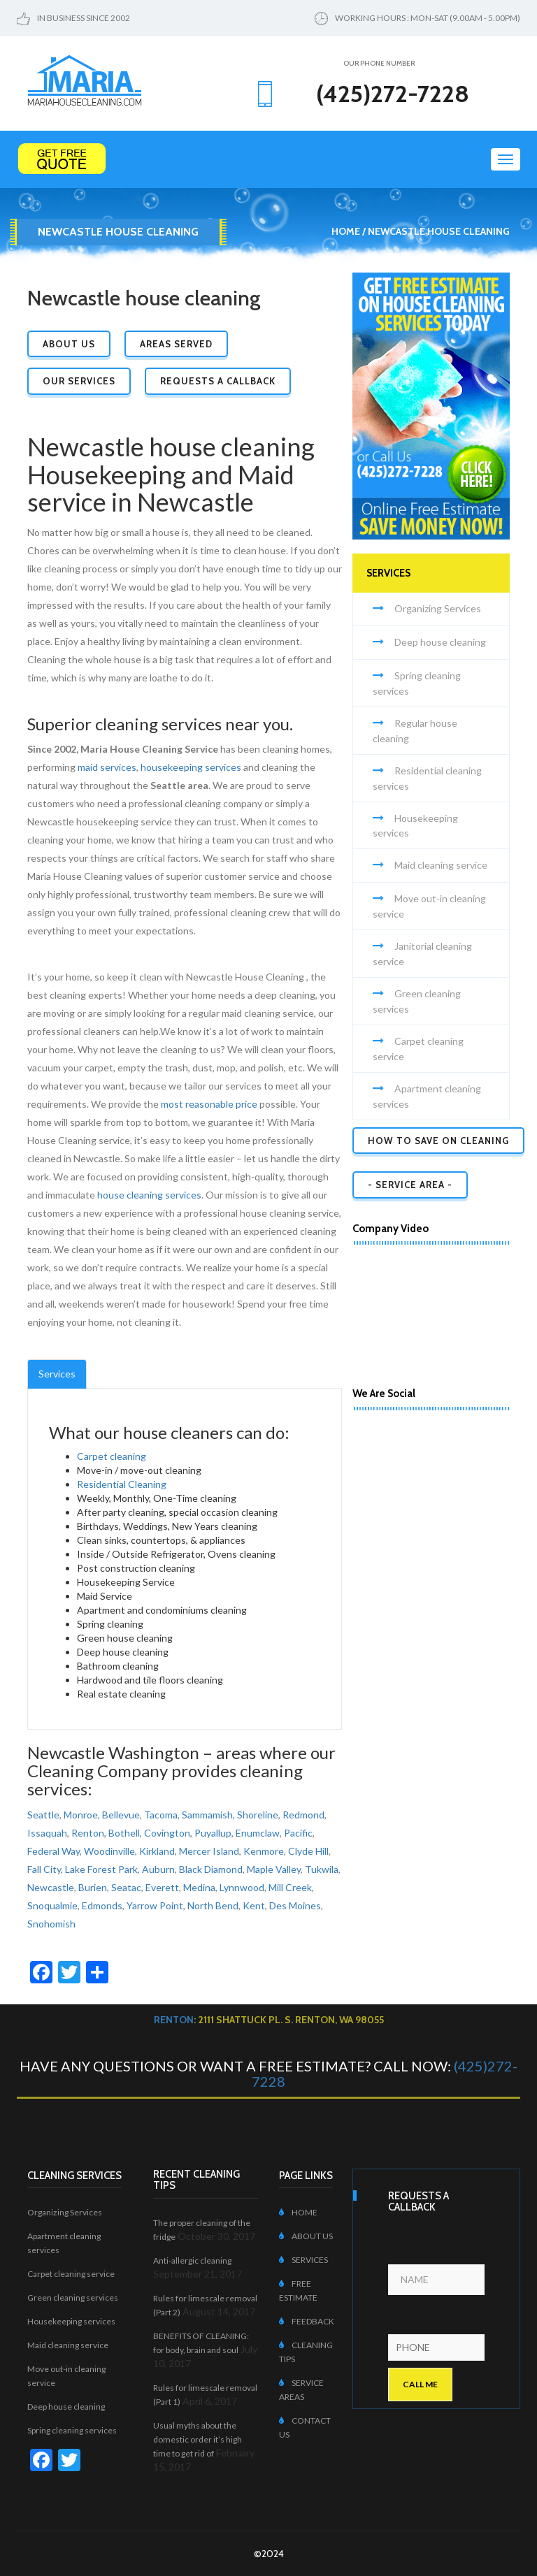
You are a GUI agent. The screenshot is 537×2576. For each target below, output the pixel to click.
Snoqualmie (52, 1905)
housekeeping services (191, 767)
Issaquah (47, 1833)
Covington (167, 1833)
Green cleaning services (72, 2297)
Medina (199, 1887)
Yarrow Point (155, 1905)
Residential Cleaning (121, 1484)
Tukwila (321, 1869)
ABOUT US (306, 2236)
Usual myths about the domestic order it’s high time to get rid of (197, 2439)
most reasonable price (209, 1104)
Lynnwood (242, 1887)
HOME (298, 2212)
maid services (107, 767)
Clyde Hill (308, 1851)
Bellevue (121, 1815)
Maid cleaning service (440, 865)
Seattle (43, 1815)
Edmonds (102, 1905)
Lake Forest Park (101, 1869)
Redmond (303, 1815)
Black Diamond (211, 1869)
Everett (162, 1887)
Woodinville (109, 1851)
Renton (87, 1833)
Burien (92, 1887)
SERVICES (303, 2260)
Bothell (124, 1833)
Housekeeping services (71, 2321)
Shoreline (257, 1815)
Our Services (79, 380)
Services (57, 1374)
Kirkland (157, 1851)
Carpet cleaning (111, 1456)
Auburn (158, 1869)
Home (345, 231)
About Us (69, 343)
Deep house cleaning (440, 642)
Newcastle (50, 1887)
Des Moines (295, 1905)
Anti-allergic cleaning (192, 2260)
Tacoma (161, 1815)
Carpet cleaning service (71, 2274)
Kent (254, 1905)
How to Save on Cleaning (438, 1140)
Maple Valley (274, 1869)
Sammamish (207, 1815)
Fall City (44, 1869)
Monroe (81, 1815)
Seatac (126, 1887)
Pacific (298, 1833)
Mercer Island (209, 1851)
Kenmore (263, 1851)
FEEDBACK (306, 2321)
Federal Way (53, 1851)
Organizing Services (437, 608)
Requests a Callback (217, 380)
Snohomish (51, 1924)
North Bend (212, 1905)
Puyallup (212, 1833)
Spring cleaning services (72, 2430)
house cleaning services (149, 1195)
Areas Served (176, 343)
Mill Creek (290, 1887)
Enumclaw (258, 1833)
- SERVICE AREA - (410, 1184)
